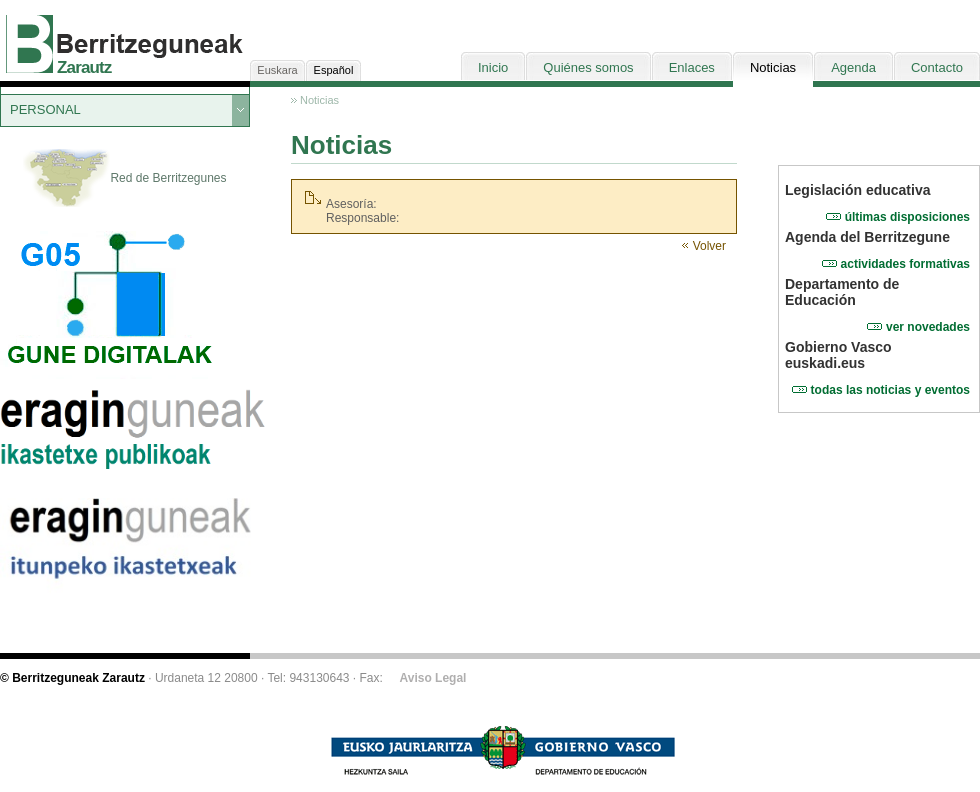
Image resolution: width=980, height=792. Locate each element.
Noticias (319, 100)
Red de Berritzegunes (124, 179)
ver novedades (928, 327)
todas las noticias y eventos (890, 390)
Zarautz (84, 67)
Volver (709, 246)
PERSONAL (45, 109)
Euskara (277, 70)
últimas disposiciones (907, 217)
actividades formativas (905, 264)
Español (334, 70)
